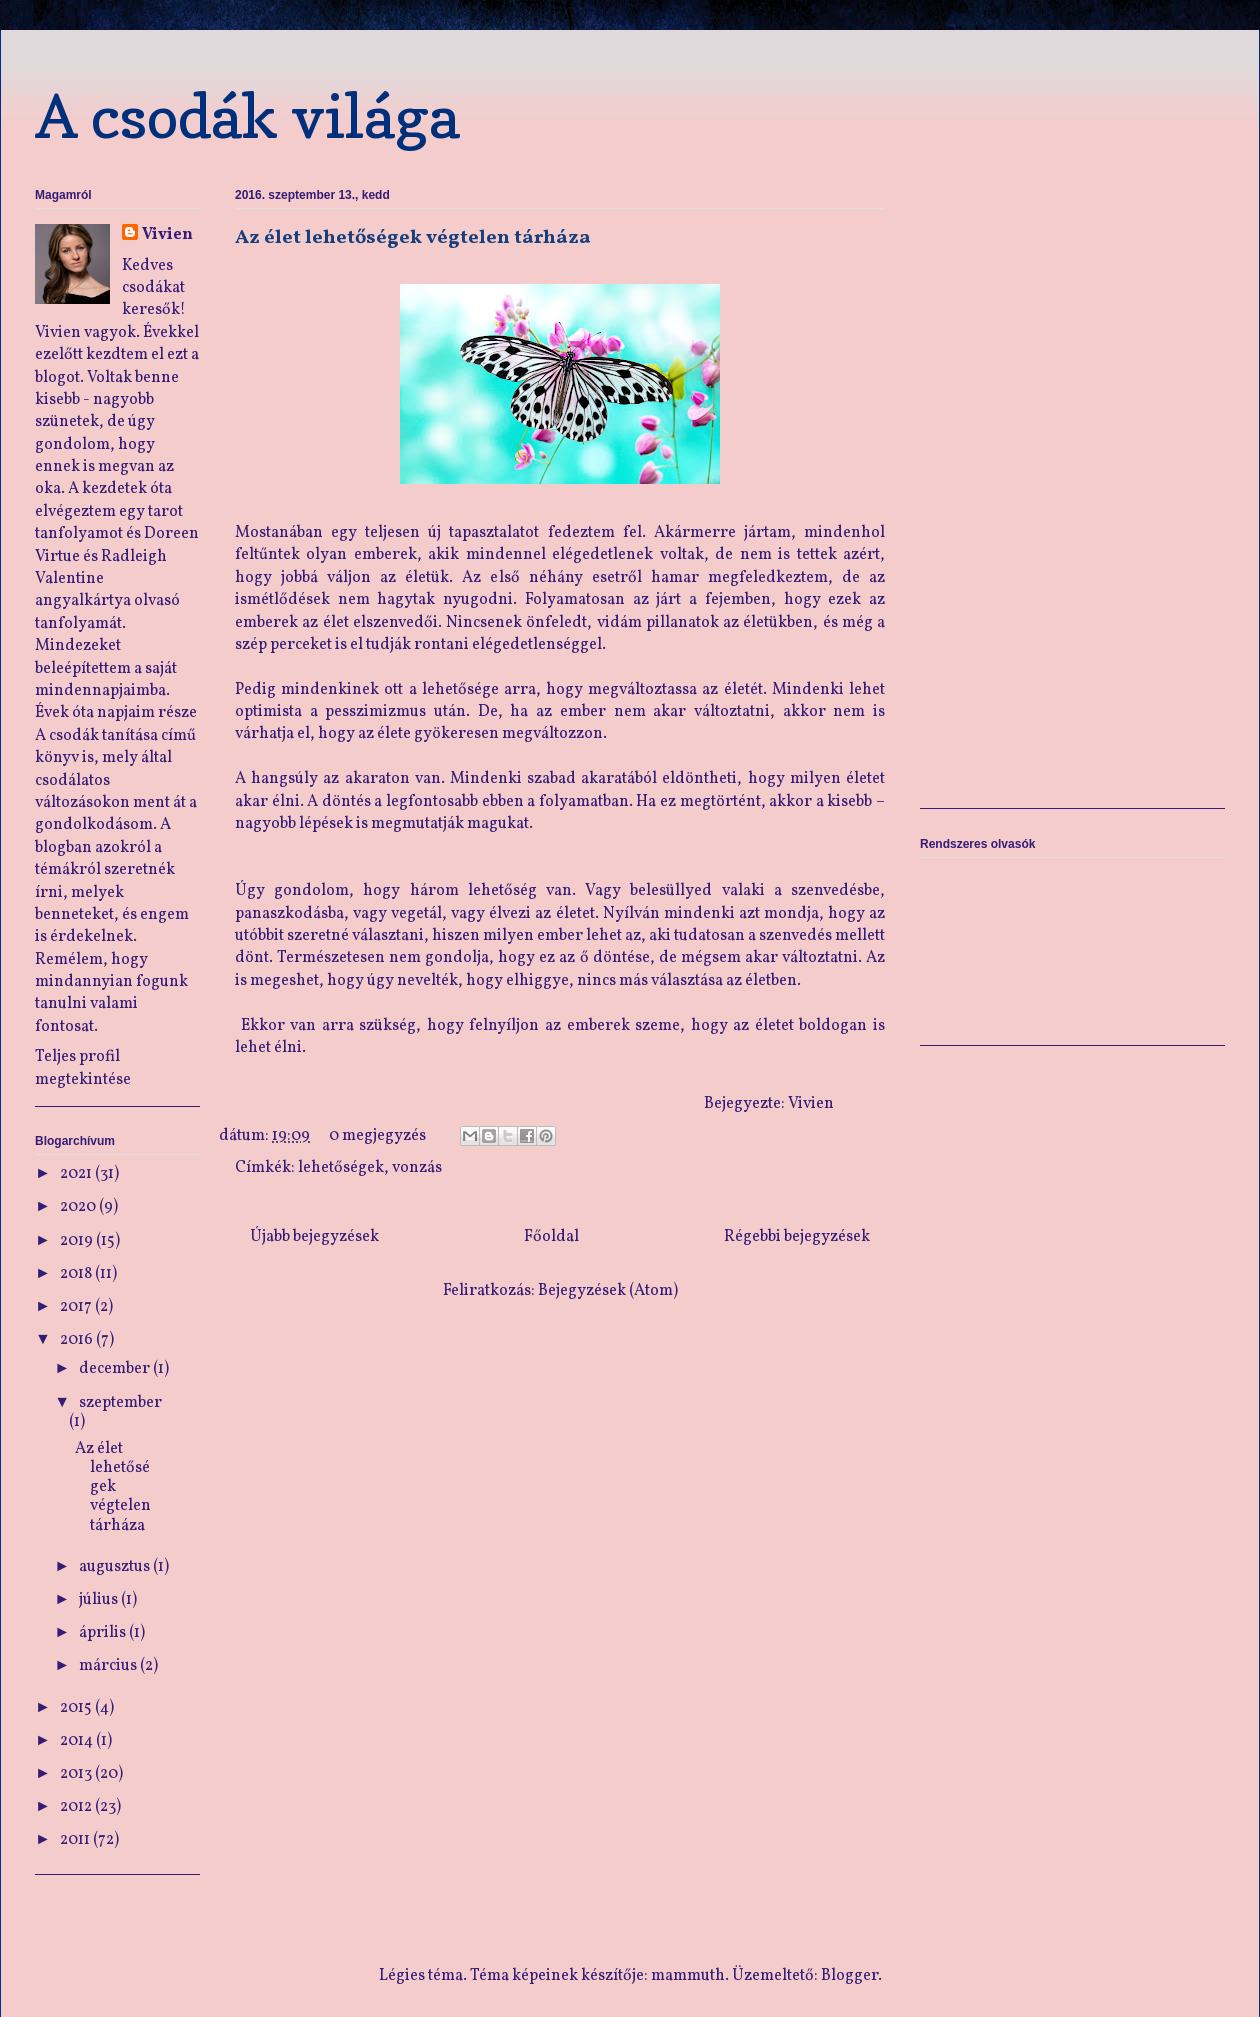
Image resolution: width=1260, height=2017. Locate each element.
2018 (77, 1274)
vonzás (417, 1168)
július (100, 1600)
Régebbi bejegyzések (797, 1237)
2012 (77, 1807)
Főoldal (551, 1237)
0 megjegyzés (377, 1136)
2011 (76, 1840)
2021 (77, 1174)
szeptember (120, 1403)
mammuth (688, 1976)
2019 (78, 1241)
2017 (77, 1307)
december (116, 1369)
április (104, 1633)
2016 (78, 1340)
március (109, 1666)
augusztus (116, 1567)
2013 (77, 1774)
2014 (78, 1741)
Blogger (849, 1976)
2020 (79, 1207)
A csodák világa (247, 116)
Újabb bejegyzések (314, 1237)
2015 (77, 1708)
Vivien (167, 235)
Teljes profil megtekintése (83, 1068)
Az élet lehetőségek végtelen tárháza (413, 238)
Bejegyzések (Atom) (608, 1291)
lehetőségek (341, 1168)
